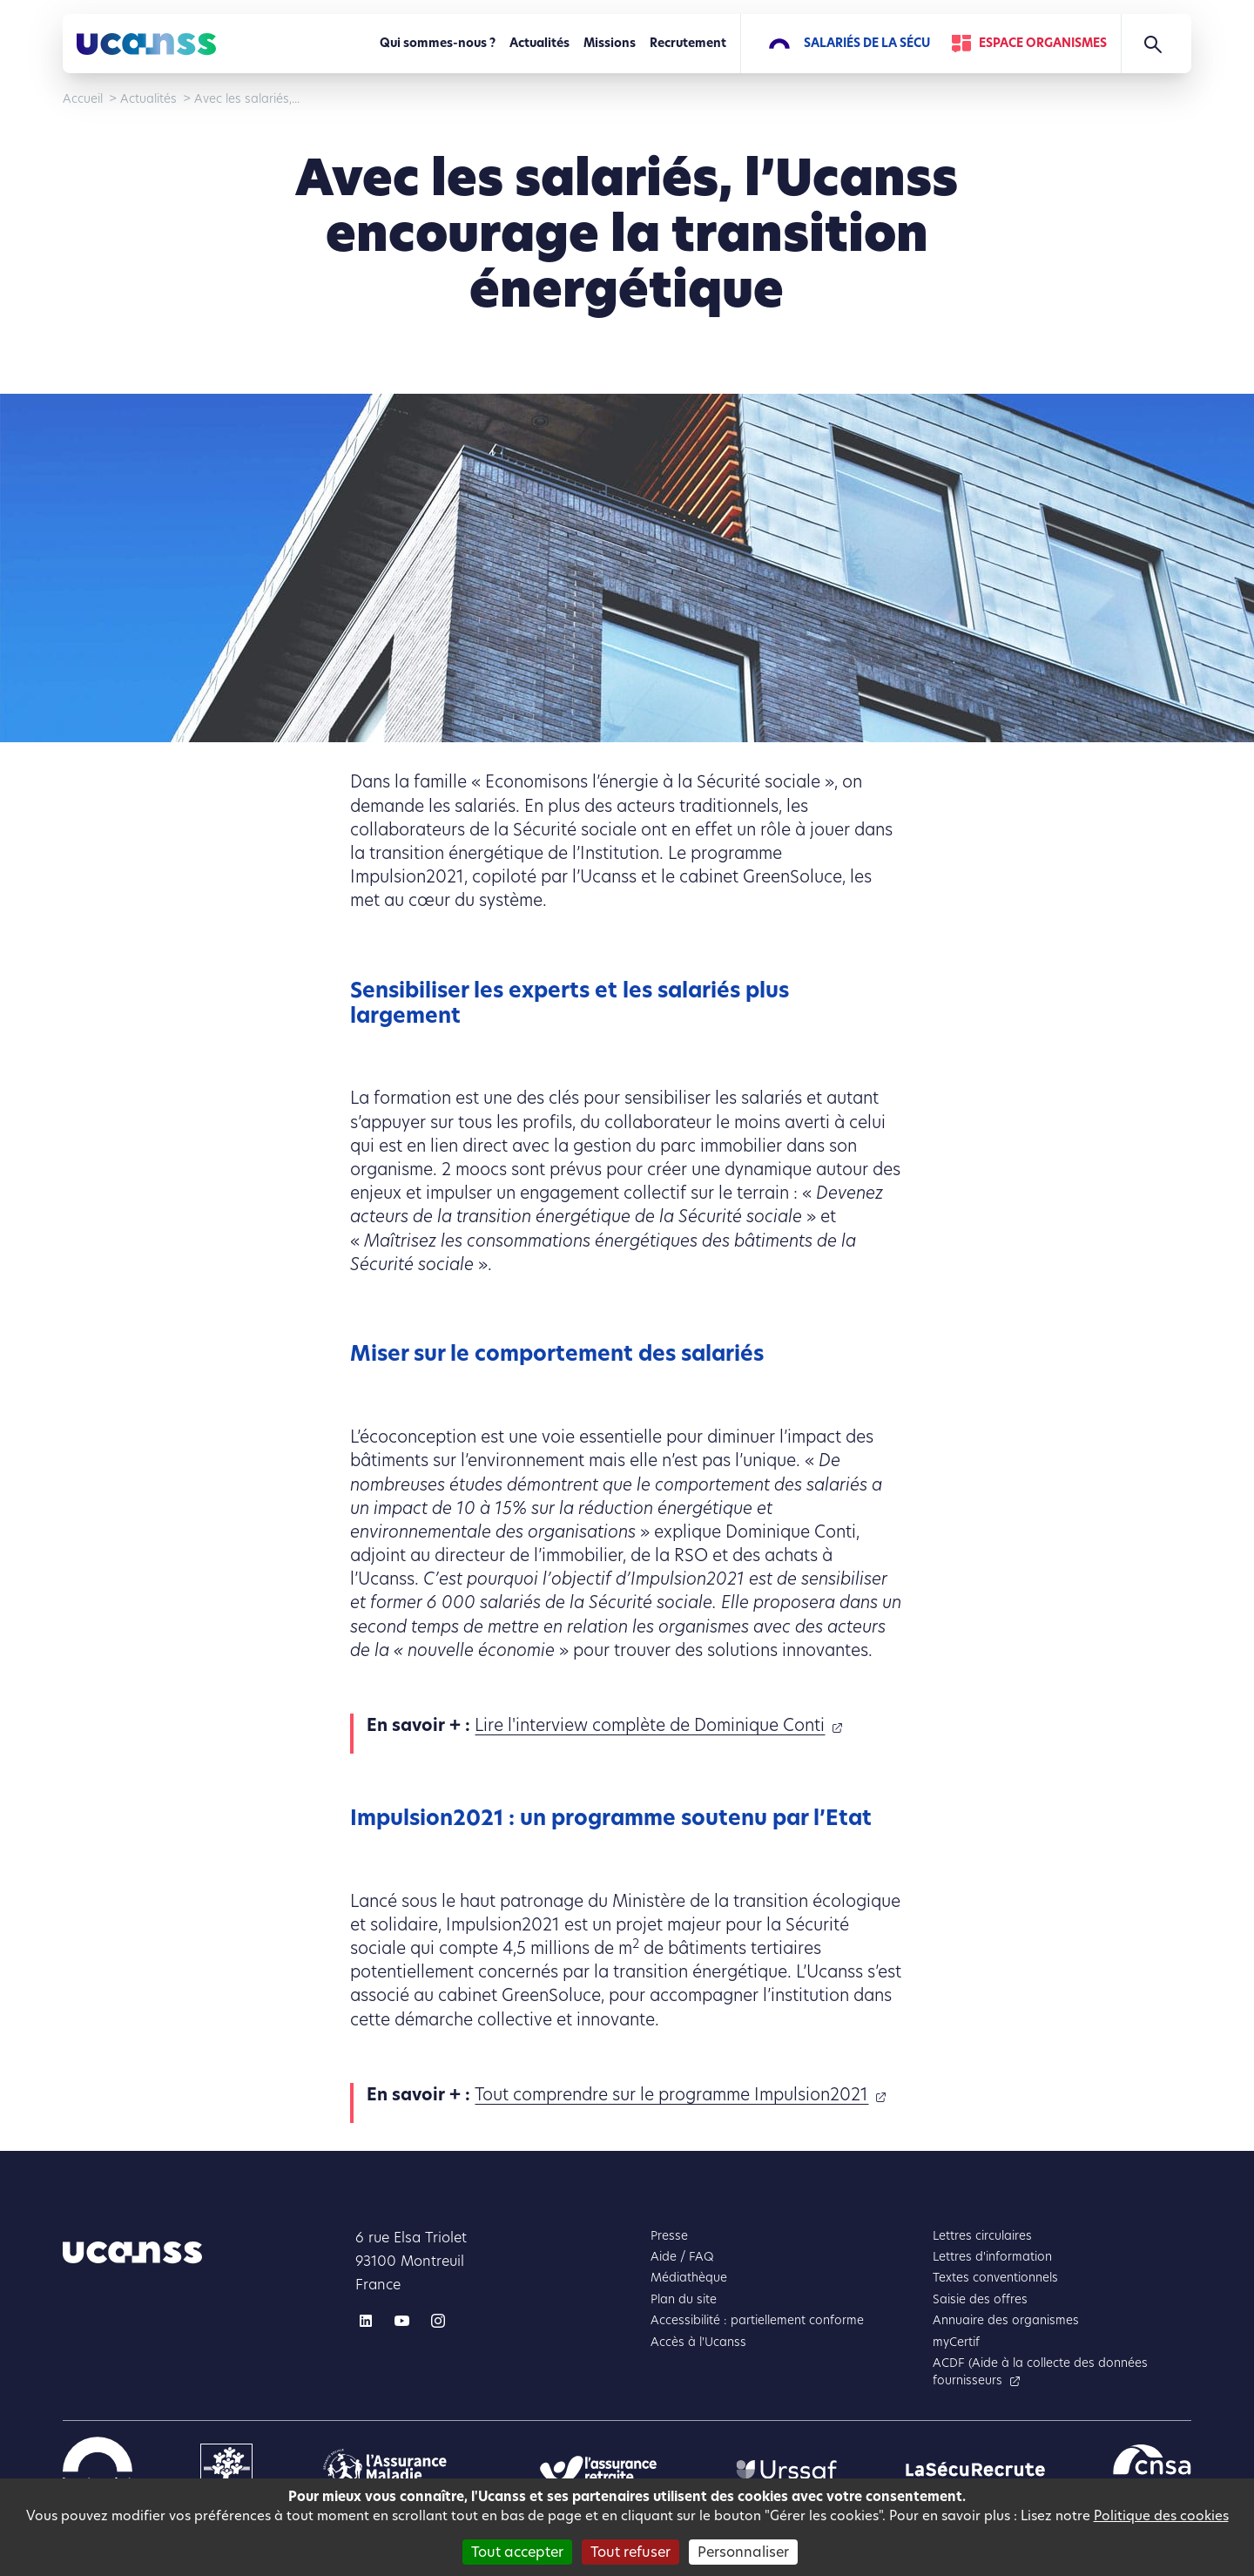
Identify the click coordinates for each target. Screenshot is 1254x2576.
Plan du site (684, 2299)
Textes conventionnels (995, 2277)
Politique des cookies (1161, 2515)
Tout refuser (630, 2552)
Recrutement (688, 43)
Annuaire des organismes (1006, 2320)
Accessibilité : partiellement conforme (757, 2320)
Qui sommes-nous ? (438, 43)
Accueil (83, 99)
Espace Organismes (1043, 43)
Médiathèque (689, 2277)
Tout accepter (517, 2552)
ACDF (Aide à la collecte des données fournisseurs (1040, 2372)
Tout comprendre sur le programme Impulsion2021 (671, 2094)
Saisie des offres (980, 2299)
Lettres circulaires (982, 2236)
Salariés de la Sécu (867, 43)
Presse (669, 2236)
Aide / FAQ (682, 2256)
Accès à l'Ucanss (698, 2342)
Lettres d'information (992, 2256)
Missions (609, 43)
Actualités (539, 43)
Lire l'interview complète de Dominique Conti (650, 1725)
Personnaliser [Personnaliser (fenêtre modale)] (743, 2552)
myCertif (956, 2342)
